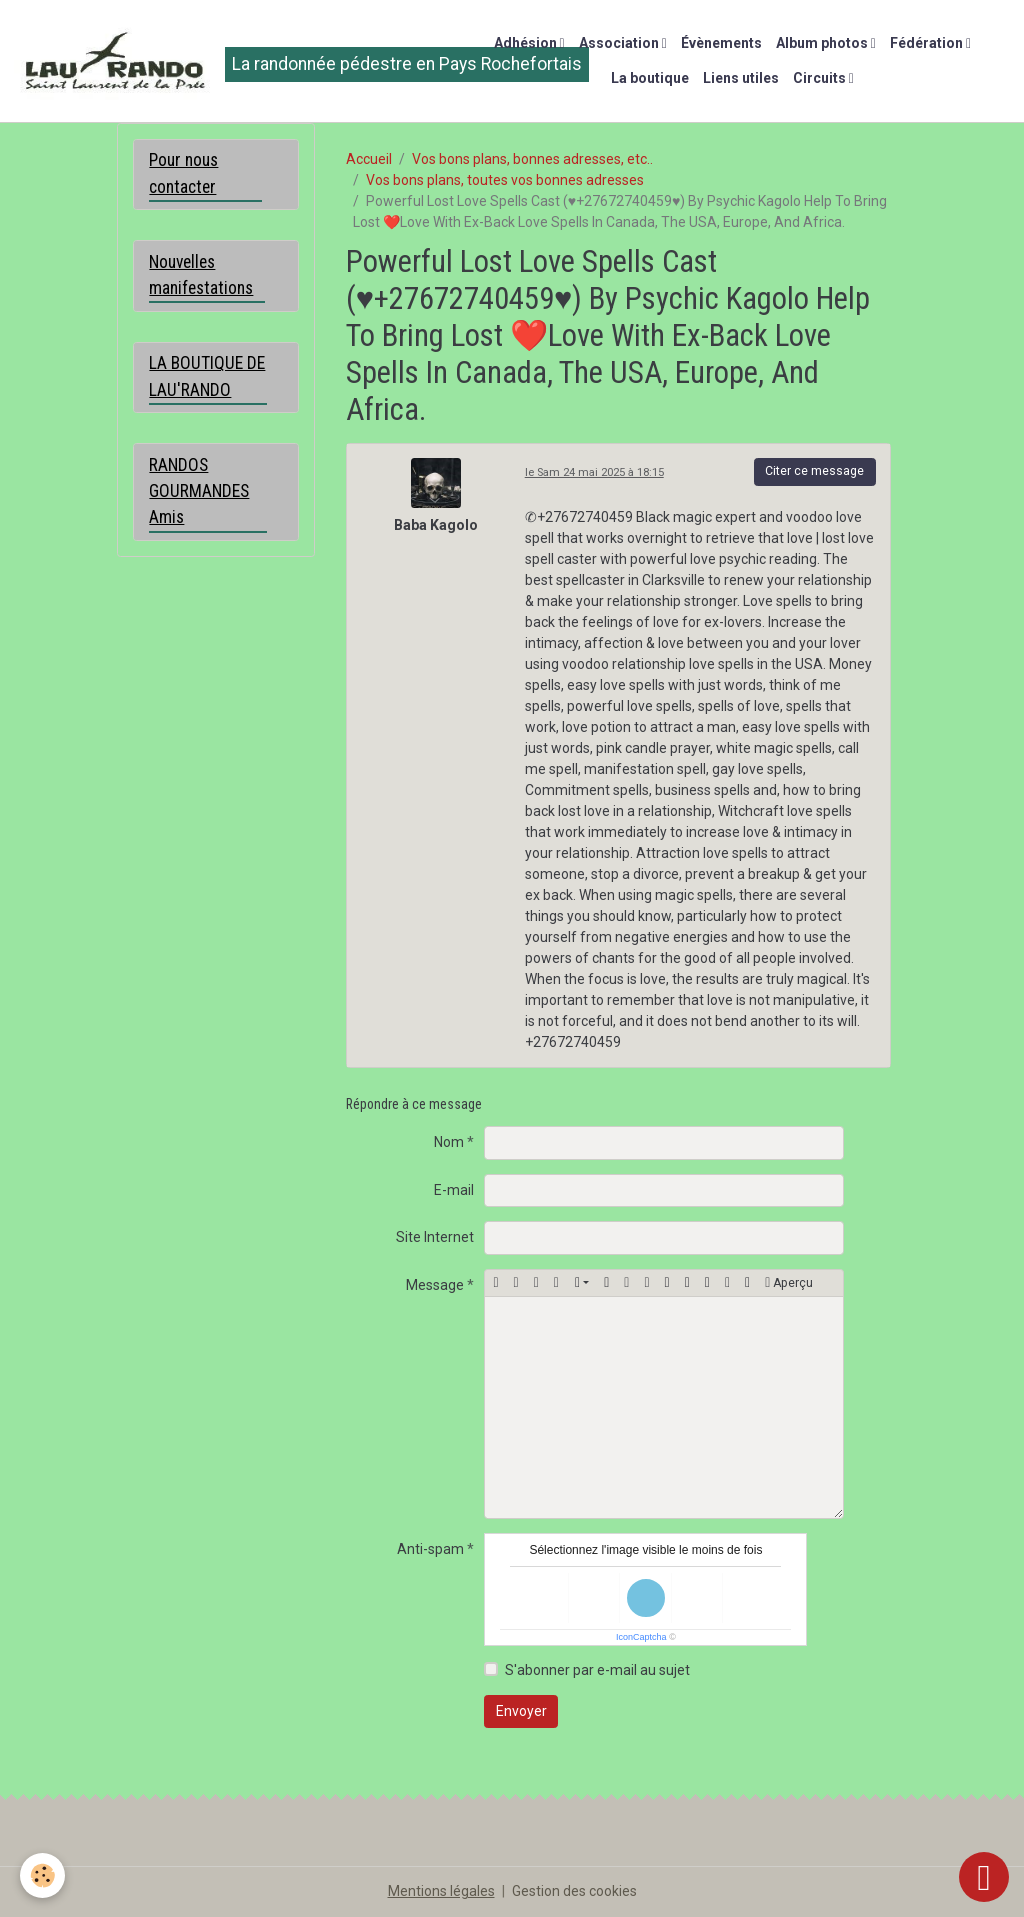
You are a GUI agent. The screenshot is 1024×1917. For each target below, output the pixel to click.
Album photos (823, 43)
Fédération (928, 43)
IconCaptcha (641, 1637)
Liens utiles (741, 78)
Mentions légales (441, 1891)
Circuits (821, 78)
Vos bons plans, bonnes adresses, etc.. (532, 159)
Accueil (369, 159)
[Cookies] (42, 1875)
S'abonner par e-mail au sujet (597, 1670)
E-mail (454, 1190)
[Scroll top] (984, 1877)
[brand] (227, 61)
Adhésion (527, 43)
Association (620, 43)
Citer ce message (814, 471)
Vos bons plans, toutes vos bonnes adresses (505, 180)
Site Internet (435, 1237)
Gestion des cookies (574, 1891)
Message (435, 1285)
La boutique (650, 78)
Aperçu (789, 1283)
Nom (449, 1142)
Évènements (721, 43)
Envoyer (521, 1711)
